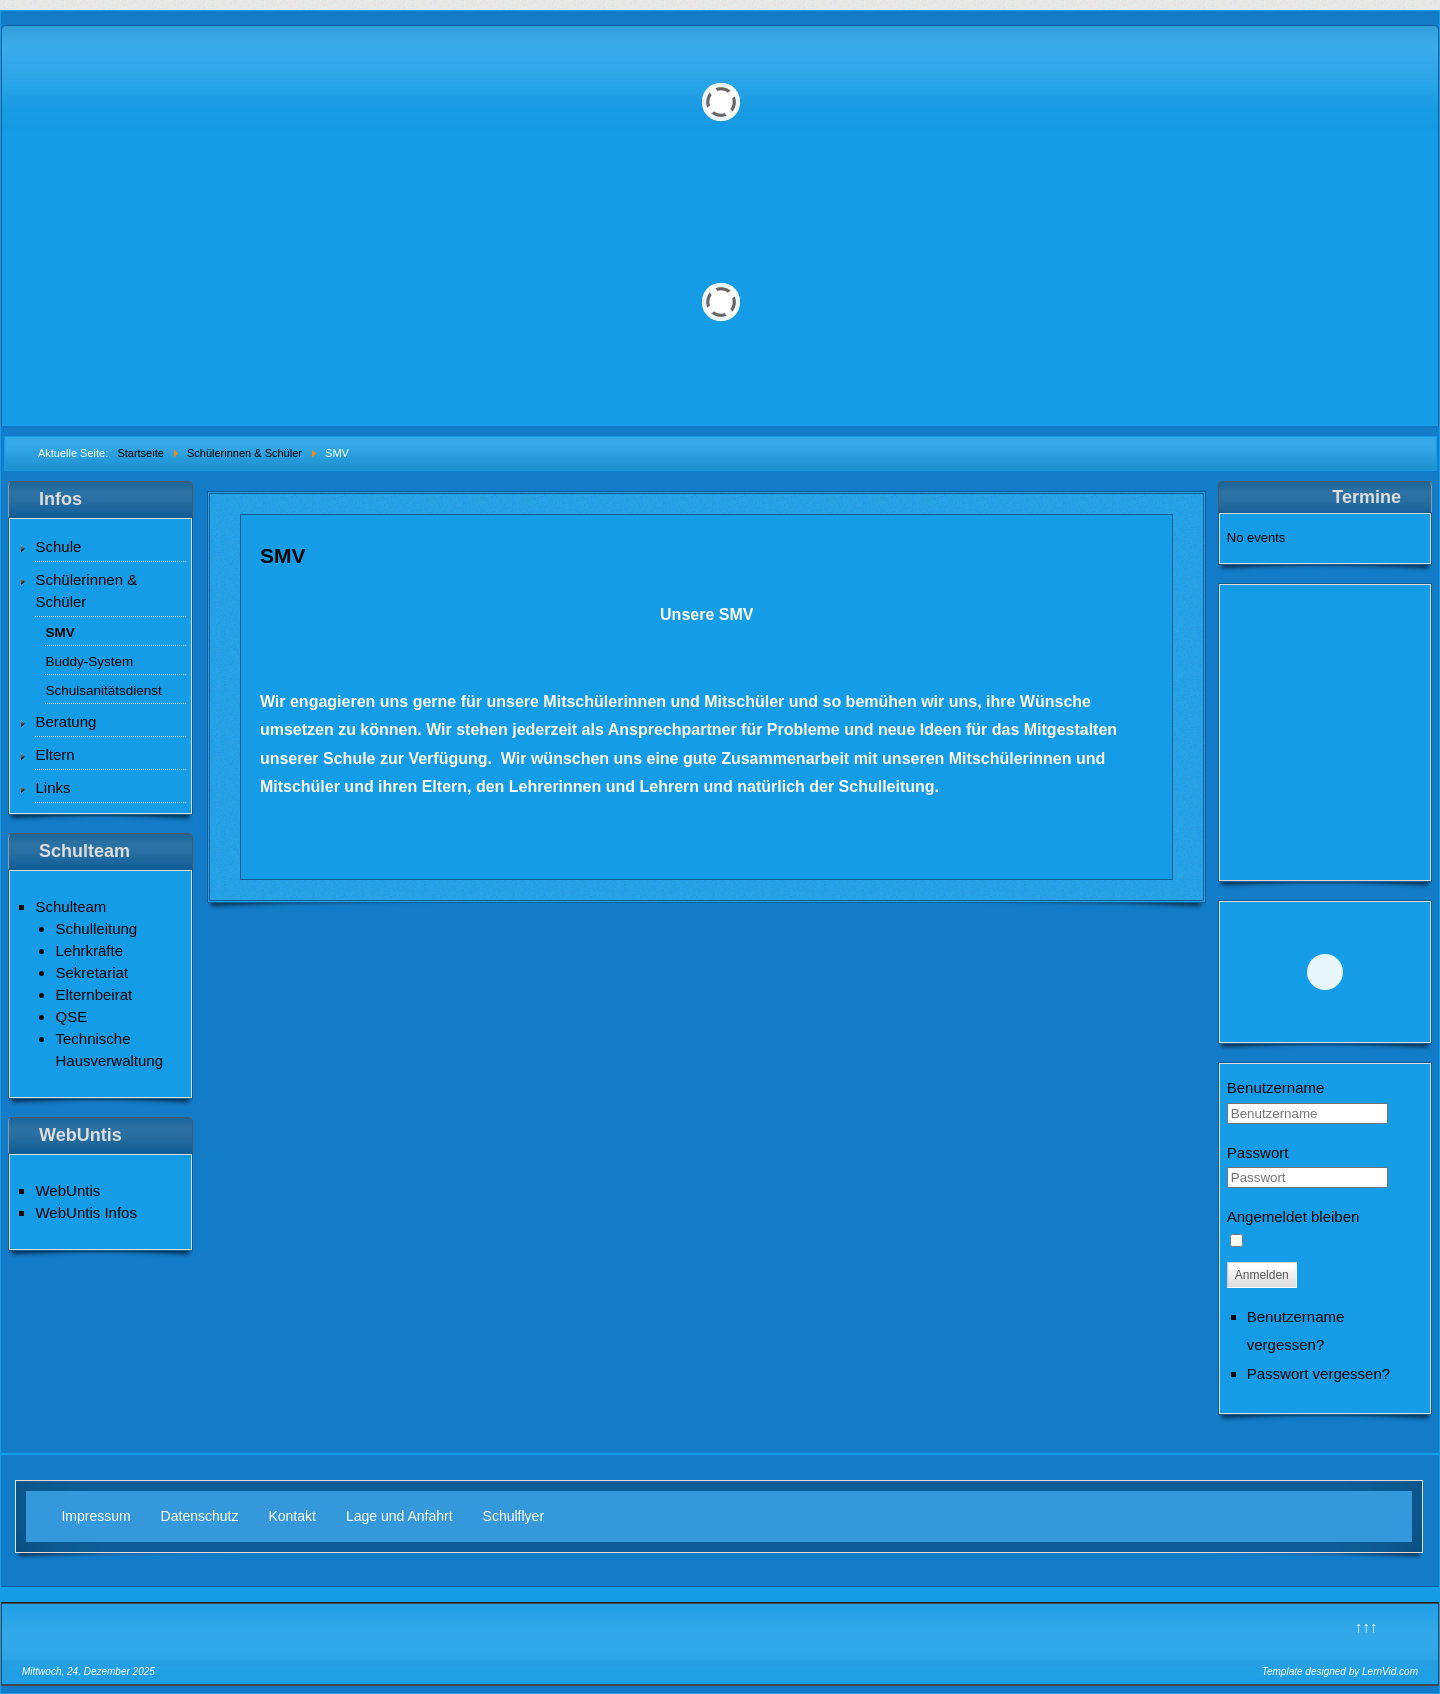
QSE (71, 1016)
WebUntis (67, 1190)
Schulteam (70, 906)
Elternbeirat (93, 994)
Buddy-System (89, 661)
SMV (59, 632)
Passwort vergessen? (1318, 1373)
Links (52, 787)
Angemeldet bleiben (1293, 1216)
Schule (58, 546)
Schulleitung (96, 928)
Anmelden (1262, 1275)
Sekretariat (91, 972)
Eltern (54, 754)
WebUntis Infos (85, 1212)
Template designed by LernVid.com (1340, 1671)
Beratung (65, 721)
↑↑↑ (1366, 1626)
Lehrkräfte (89, 950)
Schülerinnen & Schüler (86, 590)
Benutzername (1276, 1087)
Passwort (1258, 1152)
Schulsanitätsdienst (103, 690)
